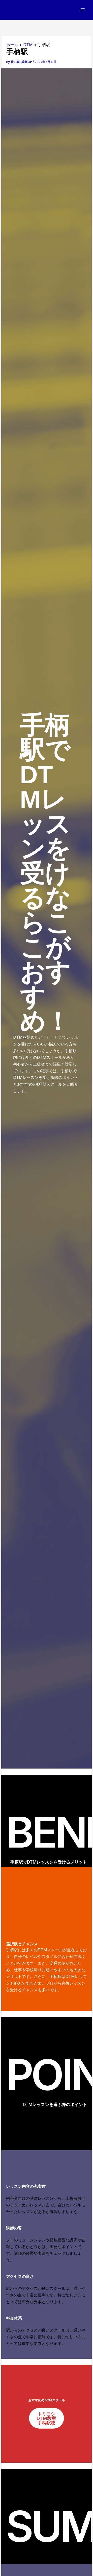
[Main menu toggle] (82, 10)
